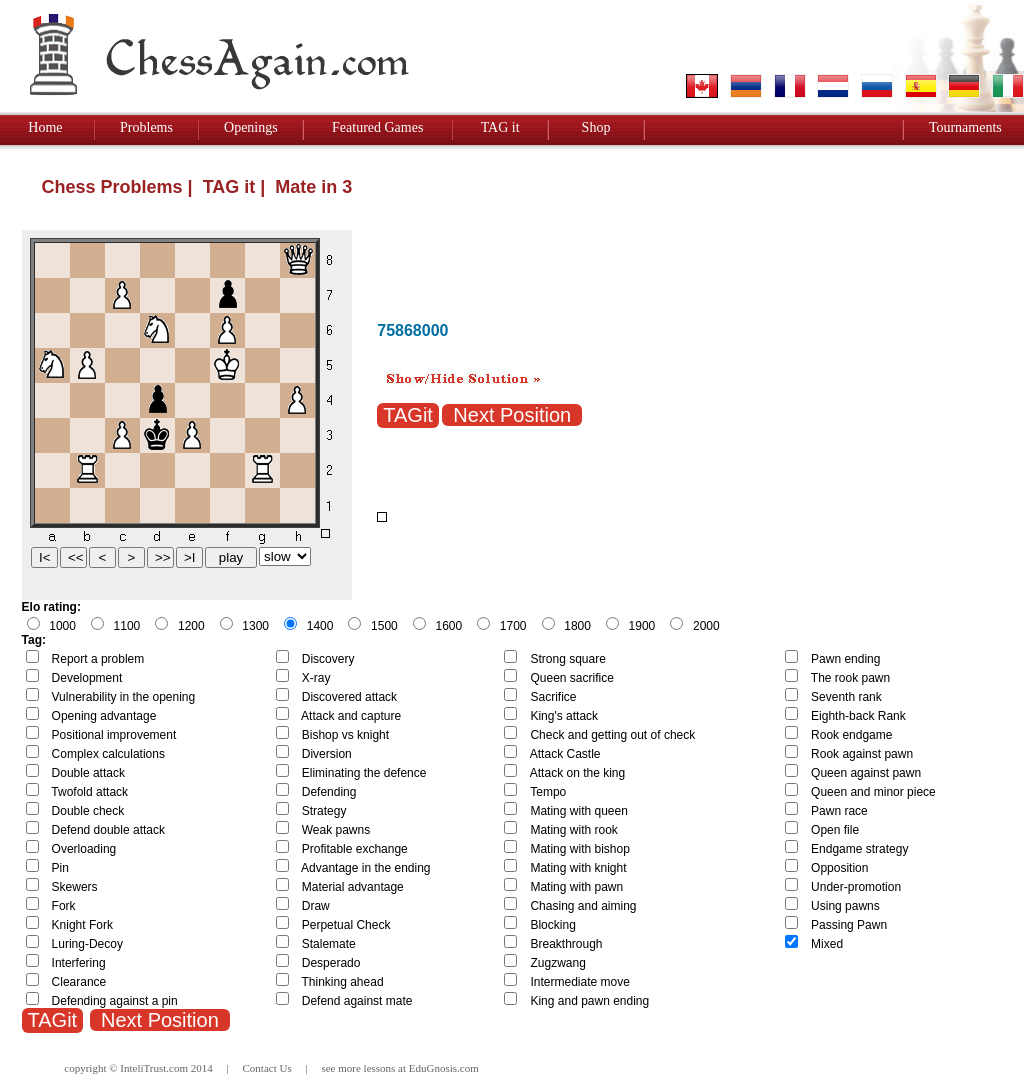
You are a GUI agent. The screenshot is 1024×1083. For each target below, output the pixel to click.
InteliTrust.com (154, 1068)
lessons (380, 1068)
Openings (251, 127)
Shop (596, 127)
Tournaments (965, 127)
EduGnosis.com (444, 1068)
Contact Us (267, 1068)
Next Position (512, 415)
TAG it (500, 127)
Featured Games (377, 127)
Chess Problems (112, 187)
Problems (146, 127)
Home (45, 127)
